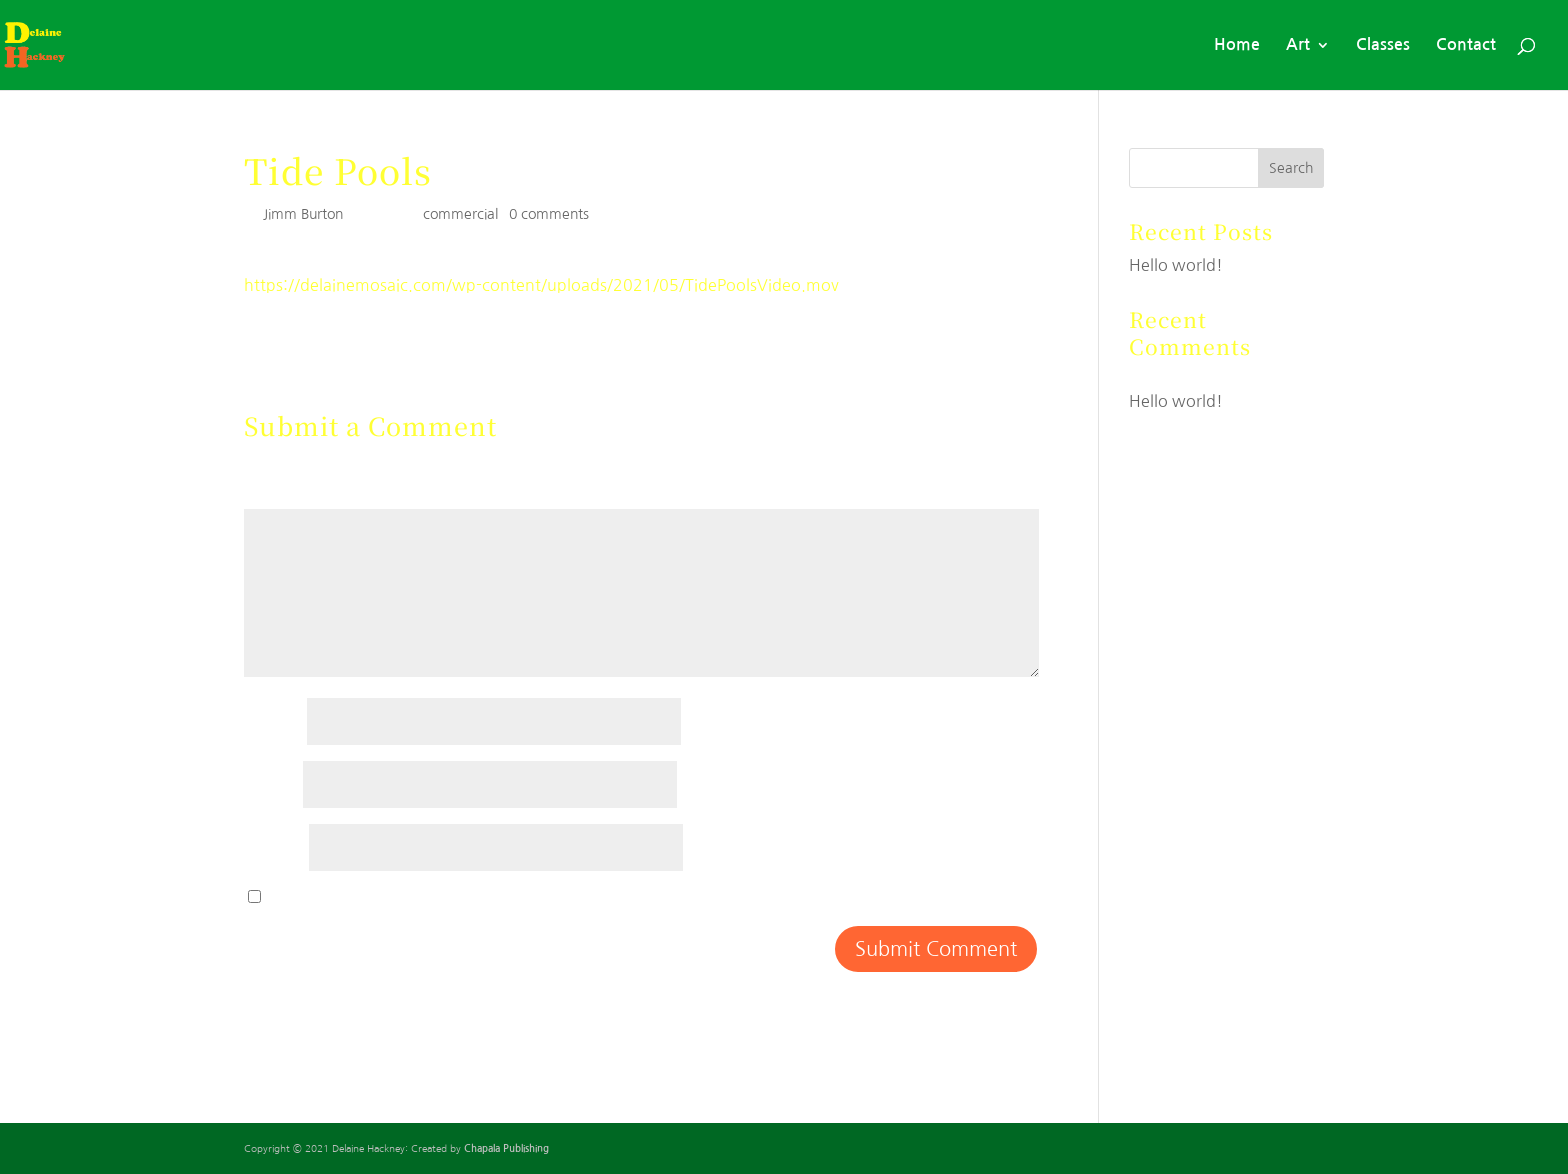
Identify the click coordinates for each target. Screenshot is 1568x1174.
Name (273, 721)
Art (1298, 45)
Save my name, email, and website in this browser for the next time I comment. (565, 897)
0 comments (549, 214)
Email (271, 784)
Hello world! (1176, 265)
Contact (1466, 45)
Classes (1383, 45)
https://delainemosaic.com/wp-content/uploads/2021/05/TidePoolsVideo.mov (541, 285)
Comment (289, 498)
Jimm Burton (303, 214)
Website (274, 847)
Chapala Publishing (506, 1148)
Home (1237, 45)
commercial (460, 214)
